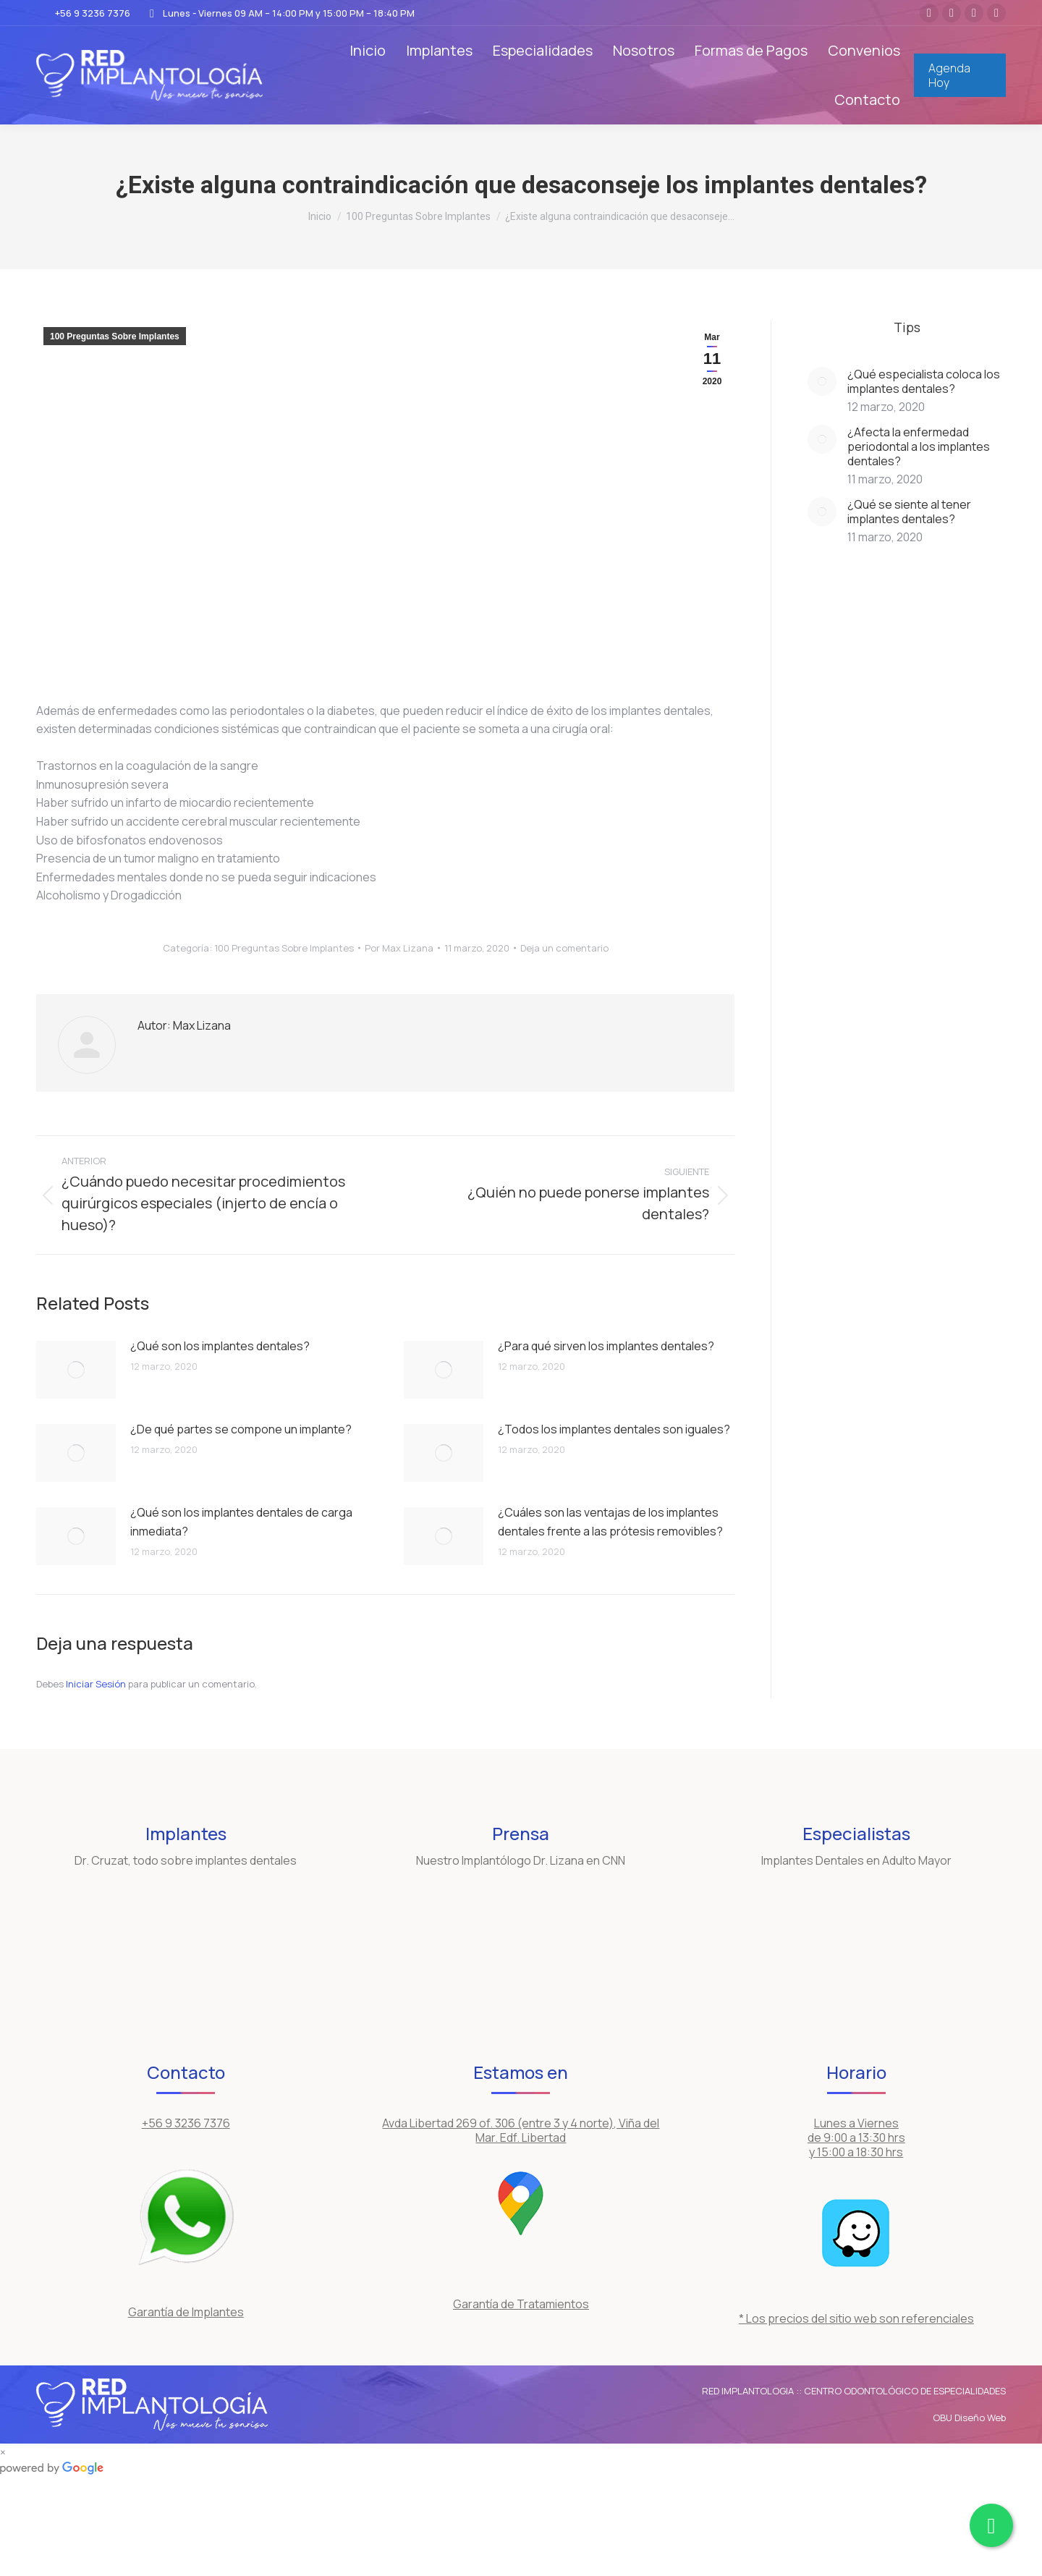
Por (399, 947)
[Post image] (76, 1370)
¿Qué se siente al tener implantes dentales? (909, 511)
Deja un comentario (564, 947)
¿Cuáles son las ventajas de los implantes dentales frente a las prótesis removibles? (610, 1521)
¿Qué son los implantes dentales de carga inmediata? (241, 1521)
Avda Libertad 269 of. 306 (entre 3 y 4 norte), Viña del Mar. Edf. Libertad (520, 2130)
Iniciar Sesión (97, 1683)
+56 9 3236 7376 (83, 13)
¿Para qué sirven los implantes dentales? (606, 1346)
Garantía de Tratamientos (521, 2304)
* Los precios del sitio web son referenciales (856, 2318)
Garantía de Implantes (186, 2312)
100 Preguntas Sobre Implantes (114, 336)
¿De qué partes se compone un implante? (241, 1429)
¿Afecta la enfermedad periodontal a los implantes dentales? (918, 446)
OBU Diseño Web (969, 2417)
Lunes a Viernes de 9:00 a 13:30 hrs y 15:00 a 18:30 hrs (856, 2137)
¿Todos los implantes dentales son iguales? (614, 1429)
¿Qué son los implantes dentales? (220, 1346)
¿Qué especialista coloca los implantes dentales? (923, 381)
